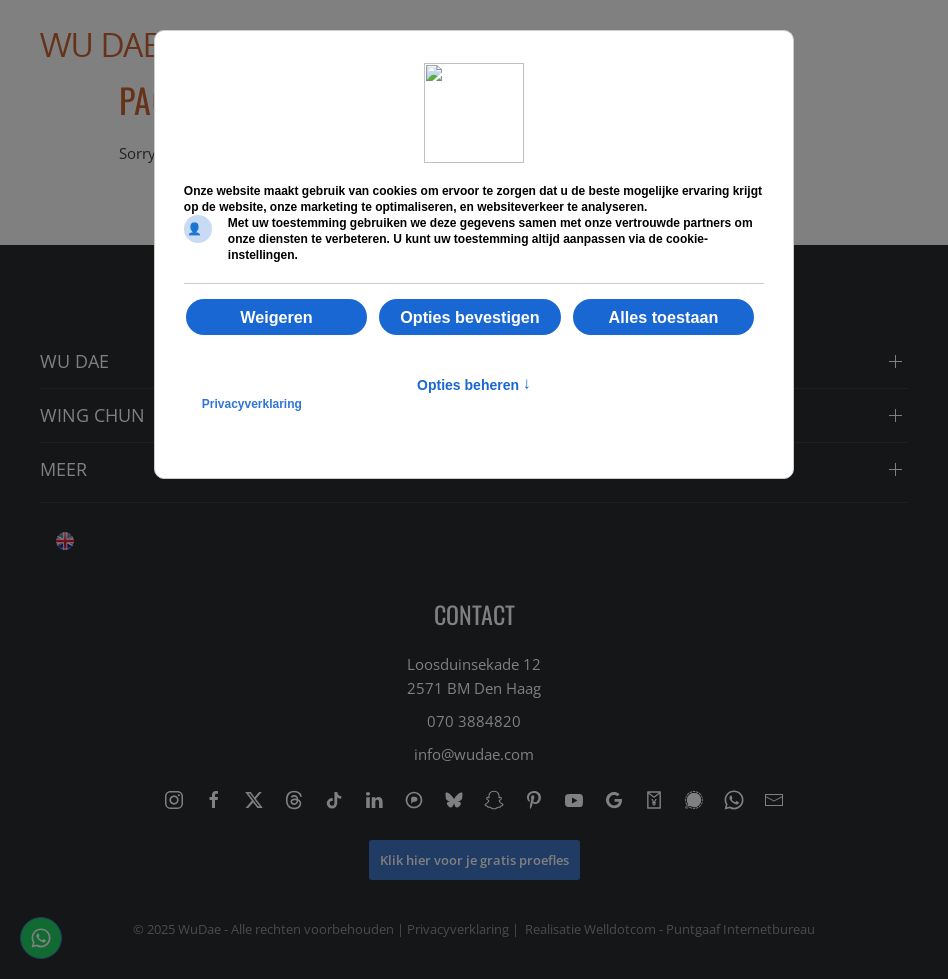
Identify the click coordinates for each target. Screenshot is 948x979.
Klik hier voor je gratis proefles (474, 860)
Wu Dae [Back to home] (100, 44)
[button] (868, 45)
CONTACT (474, 614)
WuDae (199, 929)
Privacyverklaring (458, 929)
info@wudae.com (474, 754)
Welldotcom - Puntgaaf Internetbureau (699, 929)
